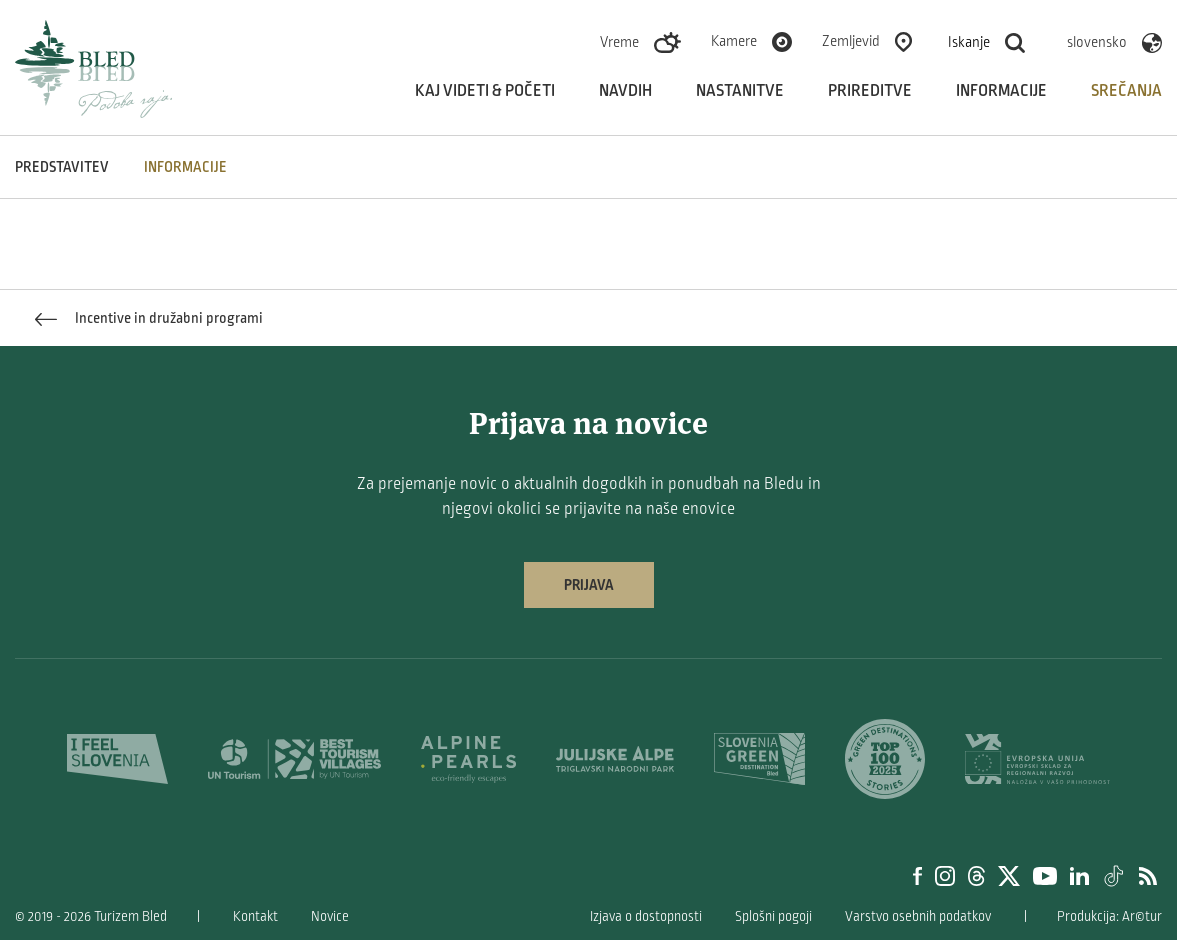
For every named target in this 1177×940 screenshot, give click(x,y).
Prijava (589, 585)
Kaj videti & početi (485, 91)
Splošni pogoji (773, 916)
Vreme (619, 42)
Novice (330, 916)
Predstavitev (62, 167)
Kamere (734, 41)
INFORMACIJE (185, 167)
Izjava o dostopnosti (646, 916)
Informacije (1001, 91)
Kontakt (255, 916)
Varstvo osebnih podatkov (918, 916)
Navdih (625, 91)
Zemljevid (851, 41)
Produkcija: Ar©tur (1109, 916)
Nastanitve (740, 91)
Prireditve (870, 91)
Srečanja (1126, 91)
